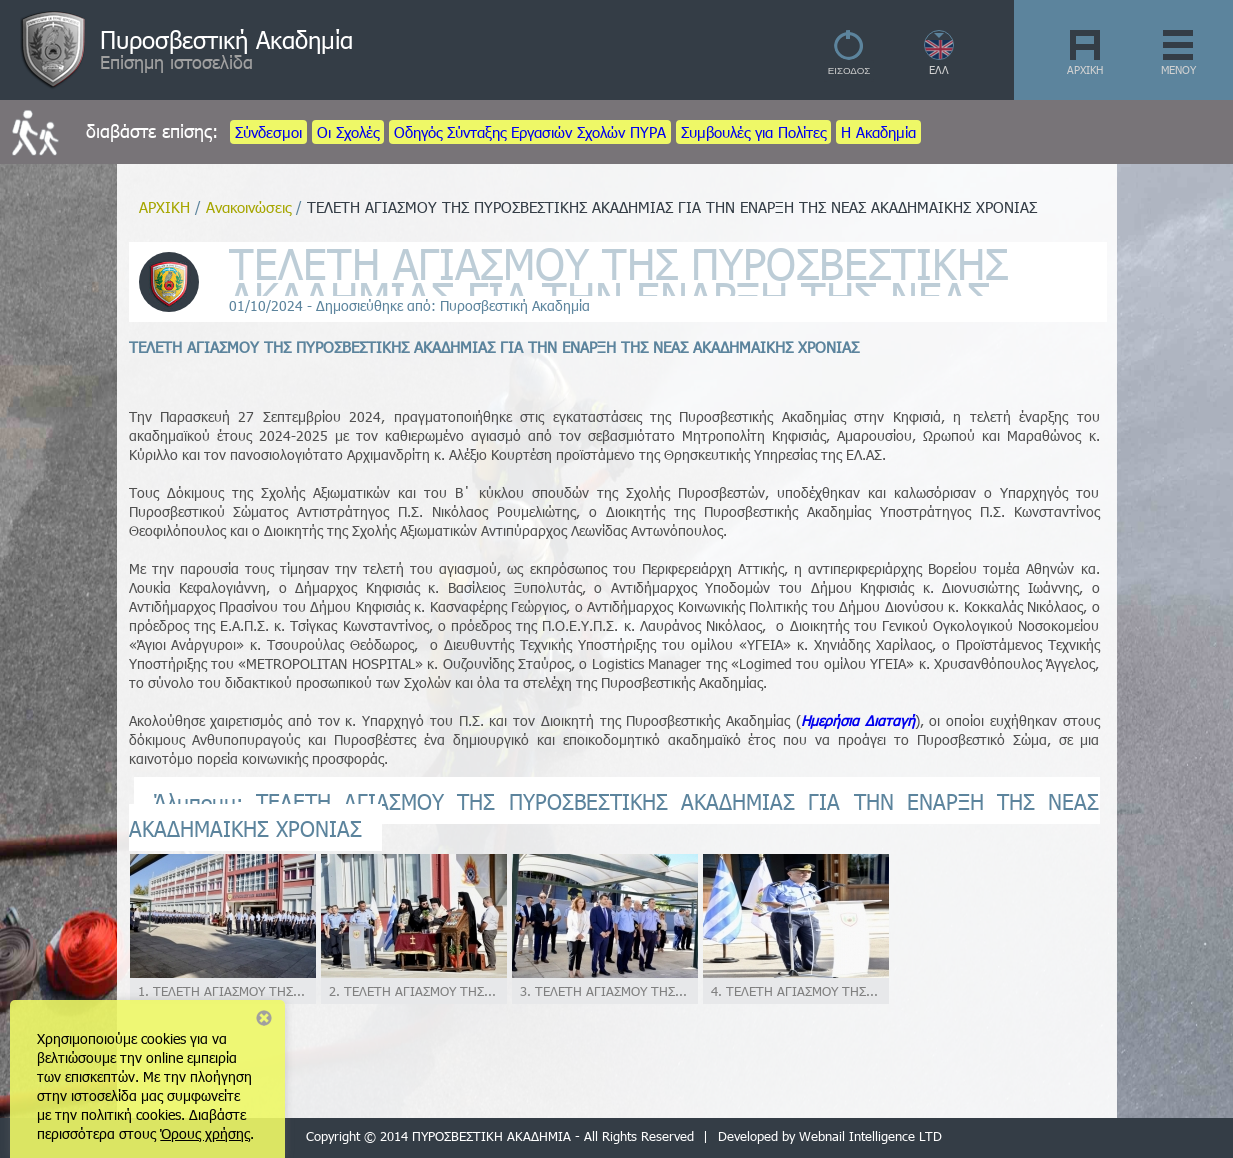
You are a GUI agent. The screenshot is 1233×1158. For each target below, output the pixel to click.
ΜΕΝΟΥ (1178, 69)
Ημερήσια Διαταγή (858, 720)
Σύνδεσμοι (268, 132)
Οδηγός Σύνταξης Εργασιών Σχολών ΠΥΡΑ (530, 132)
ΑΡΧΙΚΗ (1085, 69)
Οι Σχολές (348, 132)
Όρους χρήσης (205, 1133)
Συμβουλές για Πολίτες (753, 132)
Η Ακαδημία (878, 132)
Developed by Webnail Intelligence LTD (830, 1136)
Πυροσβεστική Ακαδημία (226, 39)
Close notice (264, 1018)
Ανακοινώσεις (248, 207)
